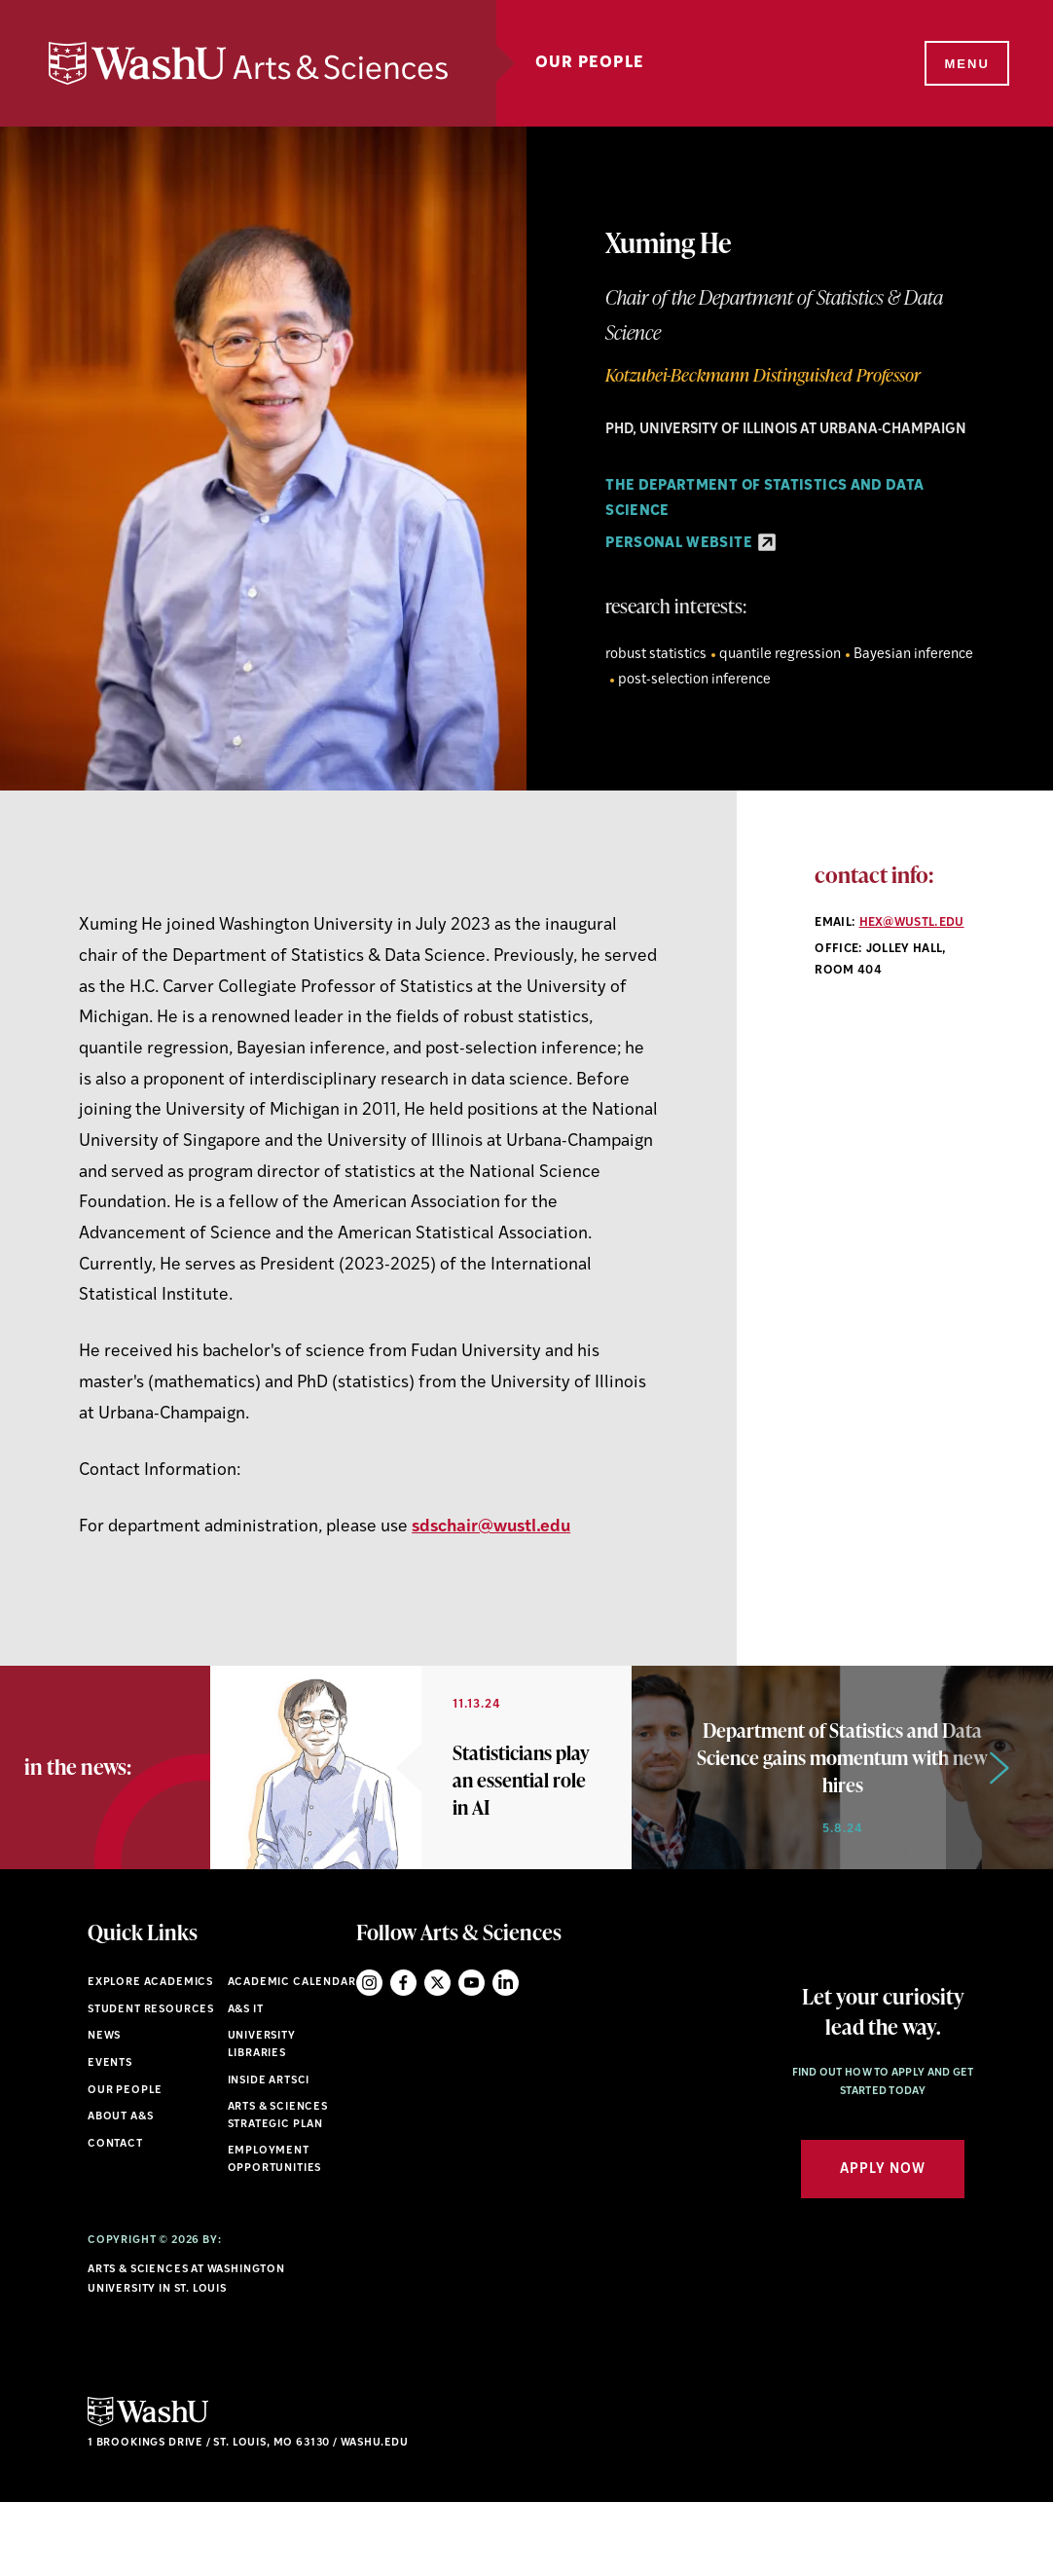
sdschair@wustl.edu (491, 1527)
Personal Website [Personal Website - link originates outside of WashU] (690, 543)
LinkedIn (505, 2056)
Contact (115, 2217)
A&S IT (246, 2083)
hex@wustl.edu (911, 923)
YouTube (471, 2056)
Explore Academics (150, 2056)
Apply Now (883, 2242)
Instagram (369, 2056)
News (104, 2110)
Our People (589, 63)
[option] (421, 1804)
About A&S (120, 2191)
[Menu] (965, 64)
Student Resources (151, 2083)
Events (110, 2136)
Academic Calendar (292, 2056)
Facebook (403, 2056)
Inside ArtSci (269, 2154)
